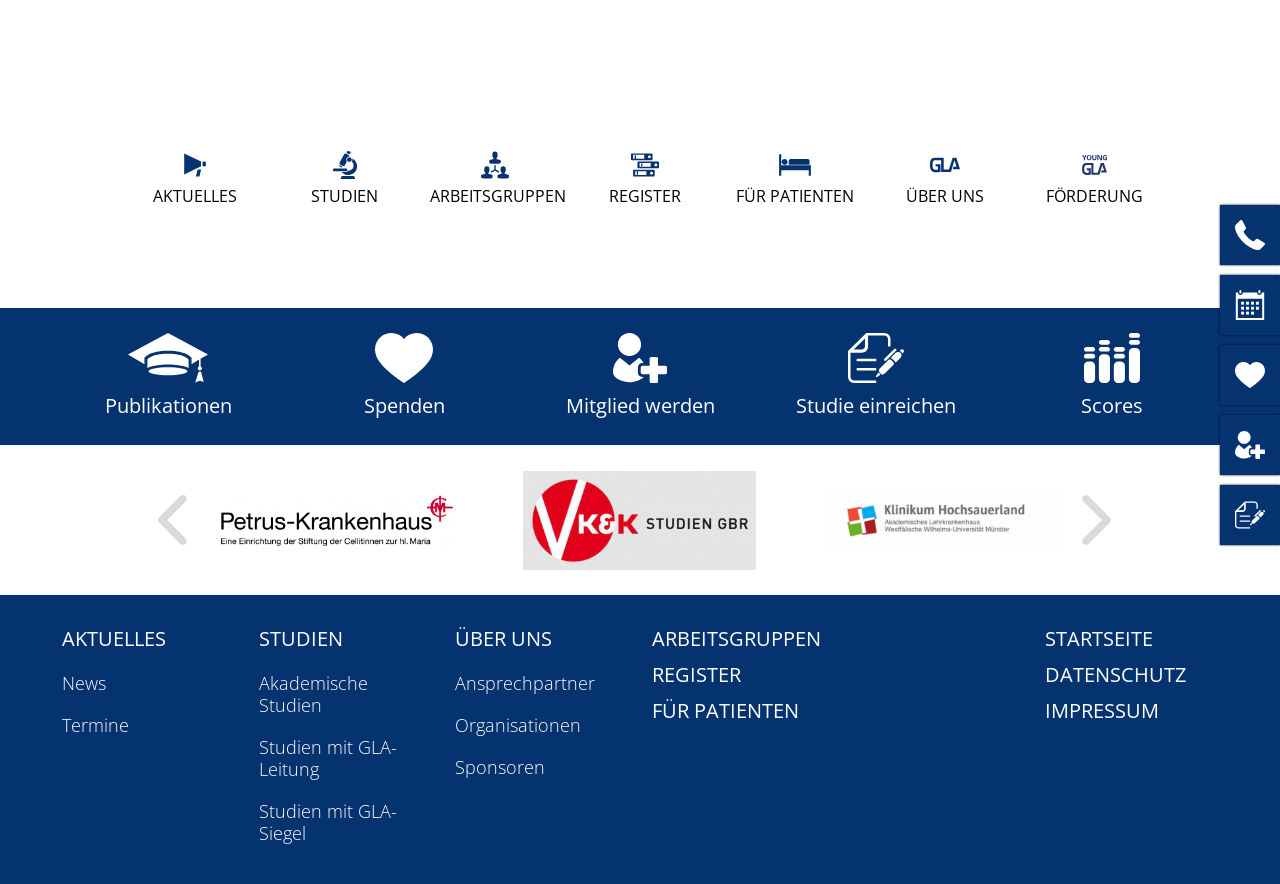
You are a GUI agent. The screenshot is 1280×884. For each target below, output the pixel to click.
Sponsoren (500, 767)
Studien (344, 178)
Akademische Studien (313, 694)
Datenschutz (1115, 674)
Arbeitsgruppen (495, 178)
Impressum (1102, 710)
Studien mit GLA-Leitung (328, 758)
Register (645, 178)
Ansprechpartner (525, 683)
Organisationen (518, 725)
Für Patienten (795, 178)
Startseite (1099, 638)
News (84, 683)
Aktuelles (195, 178)
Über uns (945, 178)
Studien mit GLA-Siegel (328, 822)
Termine (95, 725)
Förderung (1094, 178)
